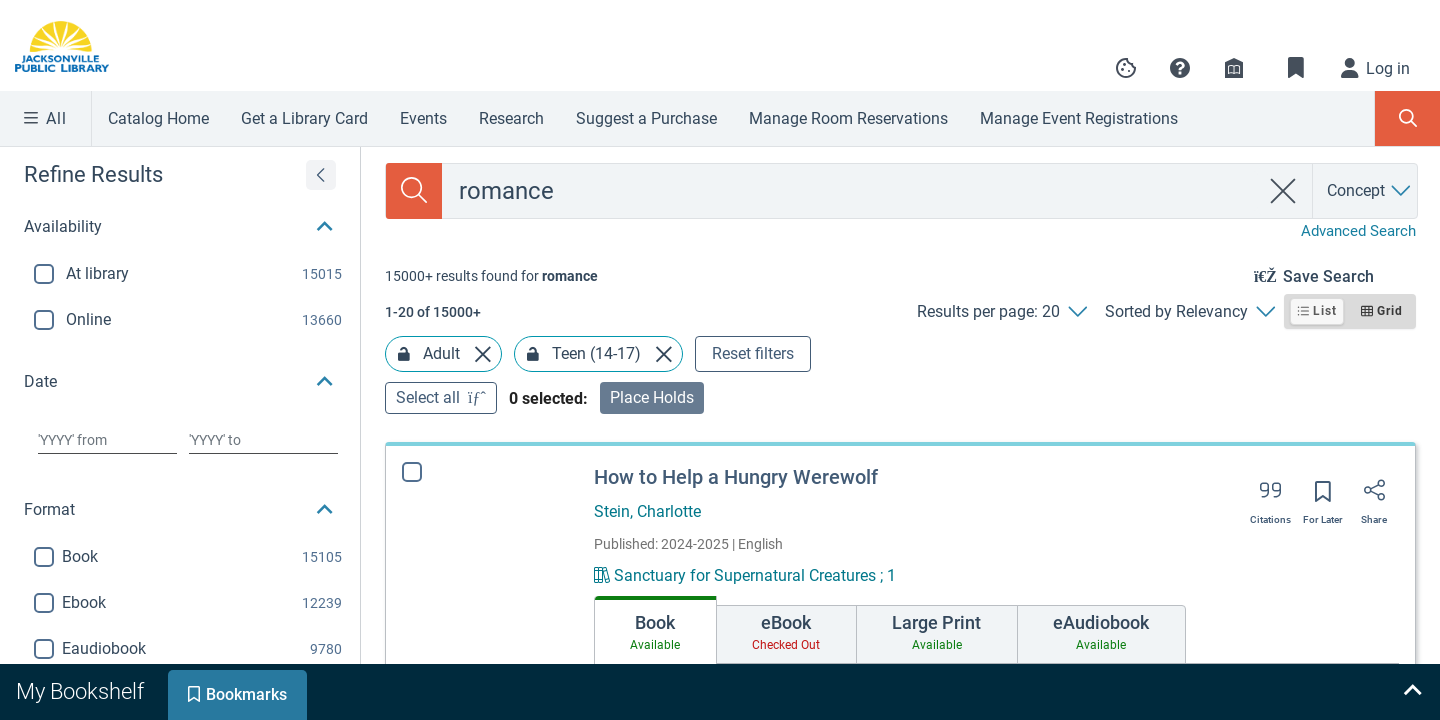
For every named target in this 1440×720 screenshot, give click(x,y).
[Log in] (1376, 68)
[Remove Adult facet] (483, 354)
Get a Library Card (304, 118)
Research (511, 118)
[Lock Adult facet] (404, 354)
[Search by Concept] (1370, 191)
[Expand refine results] (321, 175)
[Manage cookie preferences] (1126, 68)
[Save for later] (1323, 498)
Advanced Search (1358, 231)
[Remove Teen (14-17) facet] (664, 354)
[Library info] (1234, 68)
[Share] (1374, 497)
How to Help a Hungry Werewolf (736, 477)
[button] (1180, 68)
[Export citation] (1270, 497)
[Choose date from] (107, 440)
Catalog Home (158, 118)
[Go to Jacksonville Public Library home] (74, 46)
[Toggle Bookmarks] (1296, 68)
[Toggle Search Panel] (1407, 118)
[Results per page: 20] (1001, 312)
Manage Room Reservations (848, 118)
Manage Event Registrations (1079, 118)
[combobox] (850, 191)
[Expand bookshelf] (1412, 692)
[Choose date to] (263, 440)
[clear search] (1283, 191)
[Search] (414, 191)
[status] (491, 276)
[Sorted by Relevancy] (1189, 312)
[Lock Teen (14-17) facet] (533, 354)
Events (423, 118)
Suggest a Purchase (646, 118)
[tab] (655, 630)
